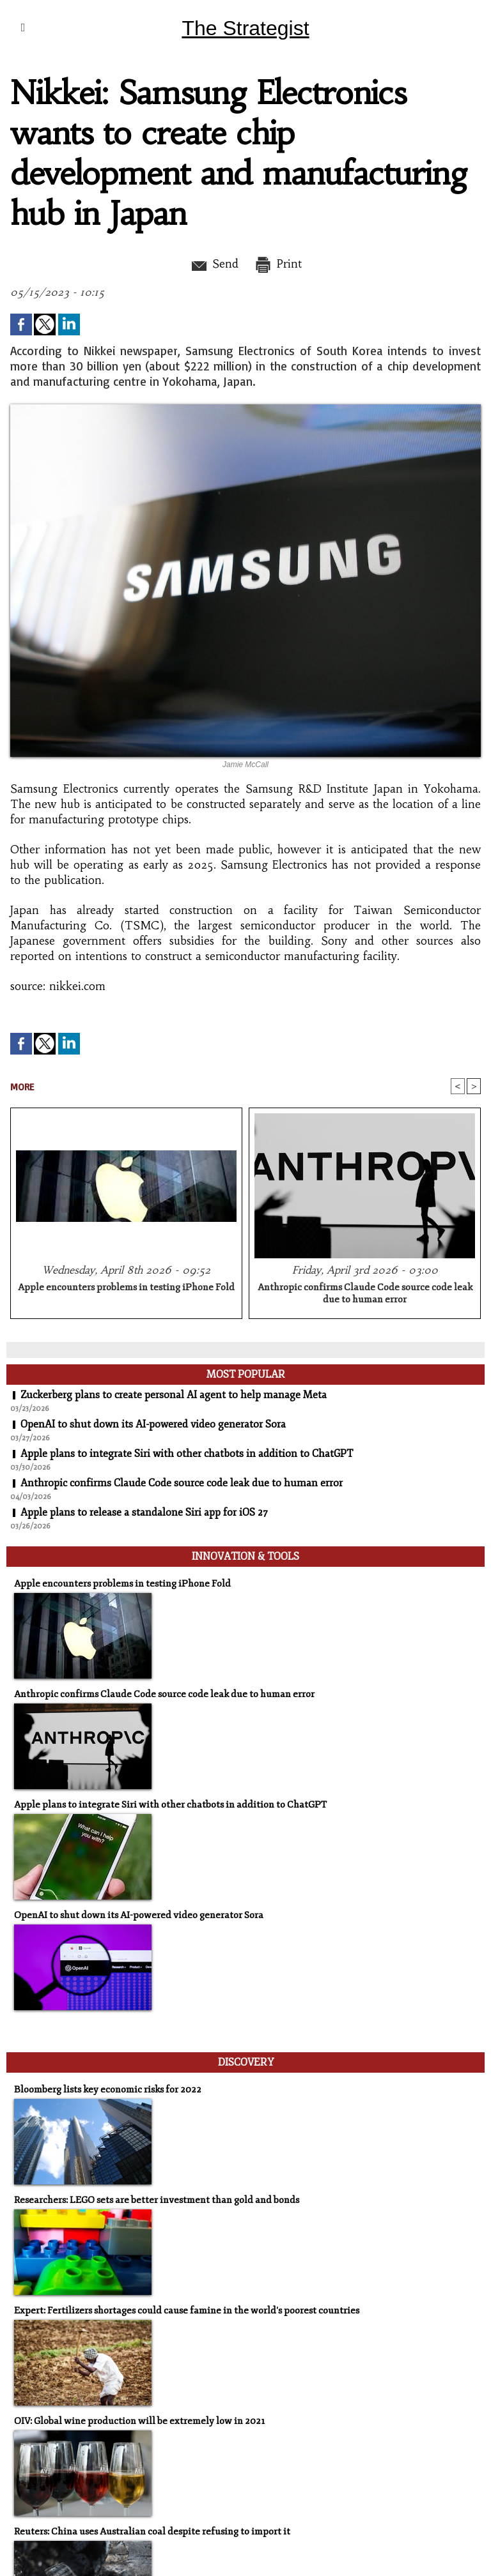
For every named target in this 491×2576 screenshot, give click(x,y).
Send (213, 264)
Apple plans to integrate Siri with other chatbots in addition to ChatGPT (186, 1453)
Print (278, 264)
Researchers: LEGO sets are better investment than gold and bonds (156, 2200)
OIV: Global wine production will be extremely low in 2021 (139, 2421)
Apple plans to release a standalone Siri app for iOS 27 (144, 1512)
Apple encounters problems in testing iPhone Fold (126, 1287)
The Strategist (245, 28)
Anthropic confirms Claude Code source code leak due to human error (365, 1293)
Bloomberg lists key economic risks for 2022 (107, 2090)
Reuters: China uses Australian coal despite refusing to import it (152, 2532)
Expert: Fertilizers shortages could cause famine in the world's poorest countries (186, 2311)
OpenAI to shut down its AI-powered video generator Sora (153, 1424)
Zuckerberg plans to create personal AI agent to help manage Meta (173, 1395)
